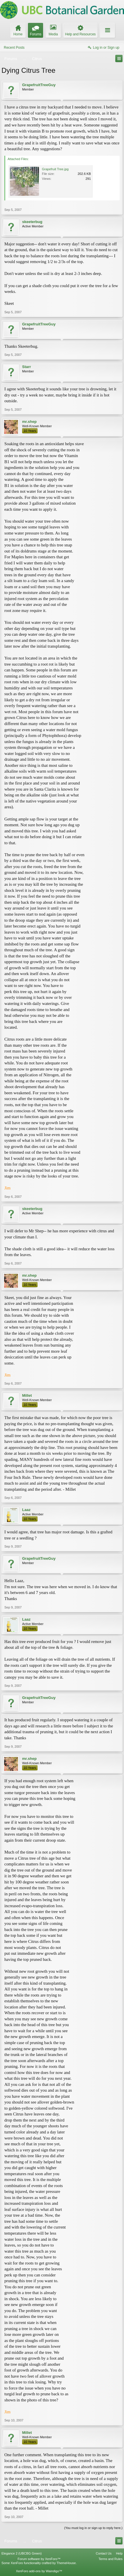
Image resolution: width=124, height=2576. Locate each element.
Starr (26, 367)
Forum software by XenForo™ (39, 2559)
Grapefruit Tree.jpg (55, 169)
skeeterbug (32, 222)
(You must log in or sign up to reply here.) (93, 2528)
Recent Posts (14, 48)
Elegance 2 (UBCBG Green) (21, 2553)
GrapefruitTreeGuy (39, 85)
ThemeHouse (66, 2563)
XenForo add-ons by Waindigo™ (39, 2571)
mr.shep (29, 421)
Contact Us (103, 2553)
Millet (27, 1395)
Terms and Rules (110, 2559)
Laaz (26, 1510)
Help (119, 2553)
